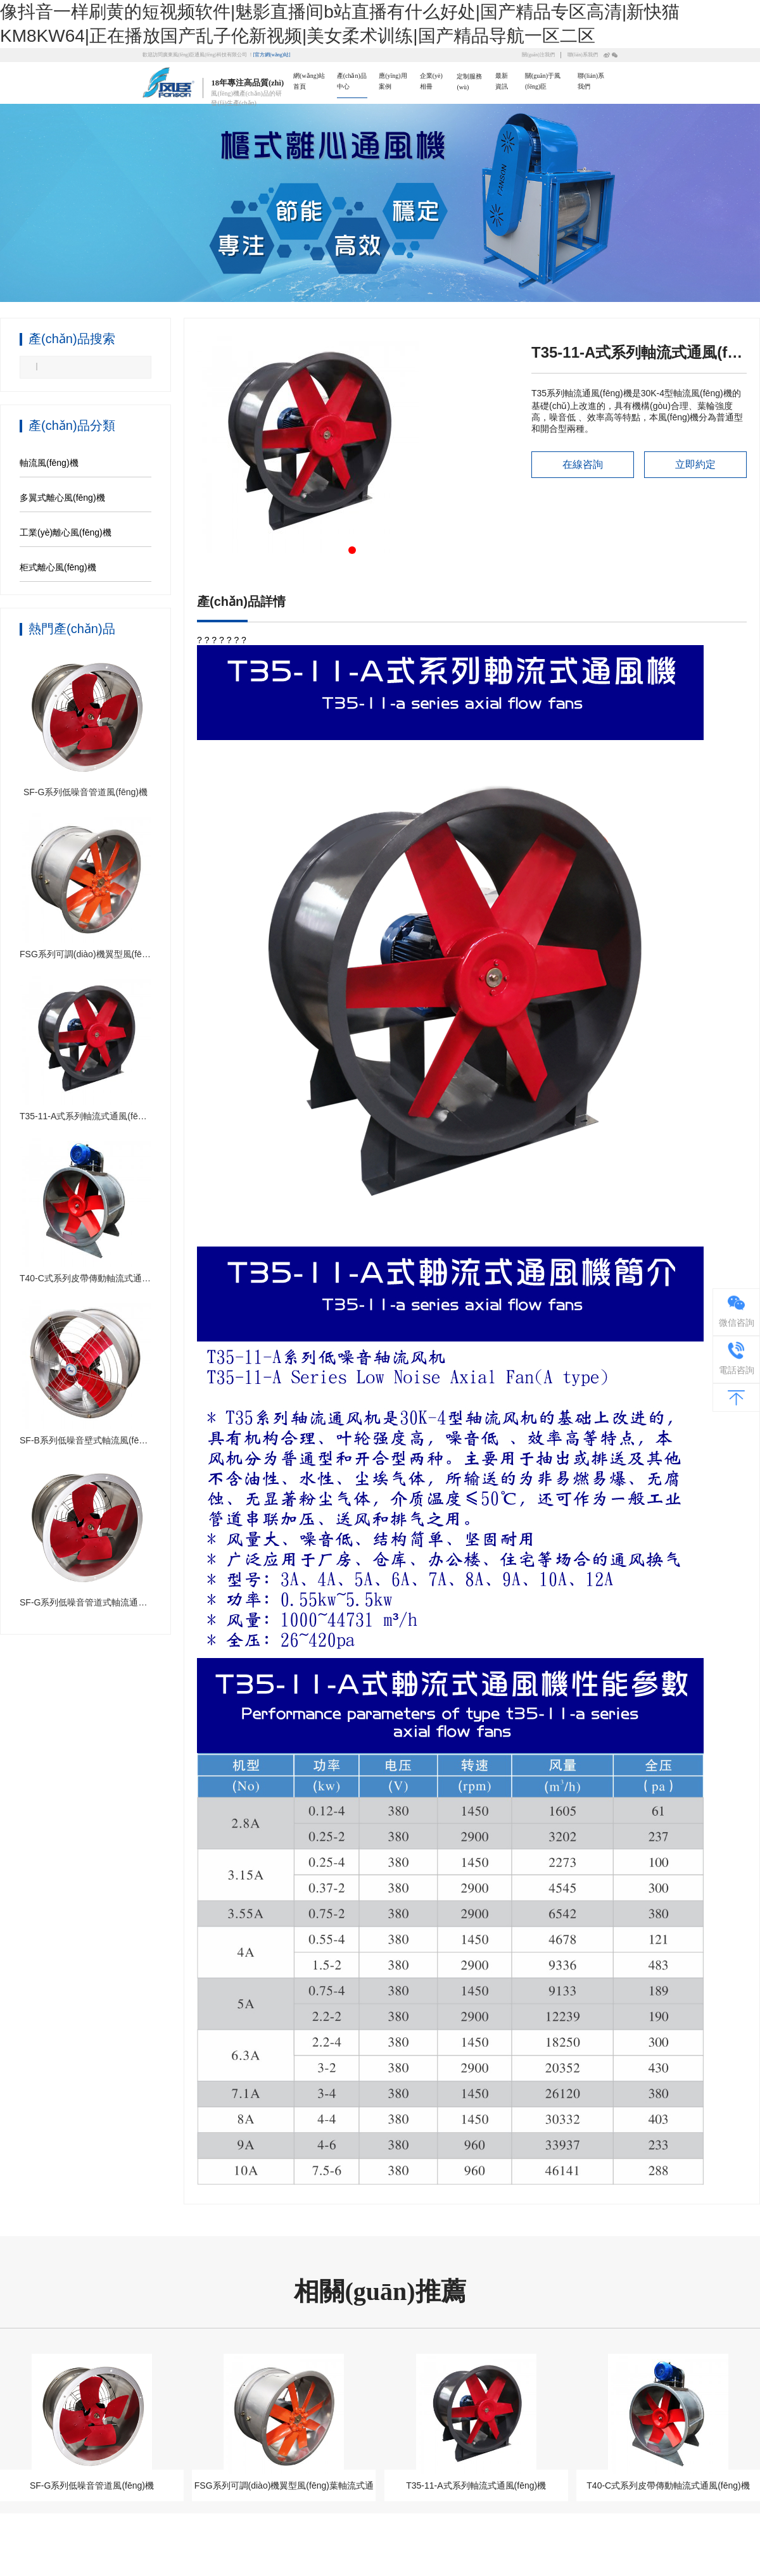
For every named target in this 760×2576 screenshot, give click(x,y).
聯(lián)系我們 (582, 55)
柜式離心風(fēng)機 (58, 567)
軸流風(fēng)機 (49, 463)
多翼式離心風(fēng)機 (62, 498)
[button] (352, 550)
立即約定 (695, 464)
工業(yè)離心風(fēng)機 (65, 532)
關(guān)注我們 (538, 55)
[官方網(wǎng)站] (272, 55)
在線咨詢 (582, 464)
